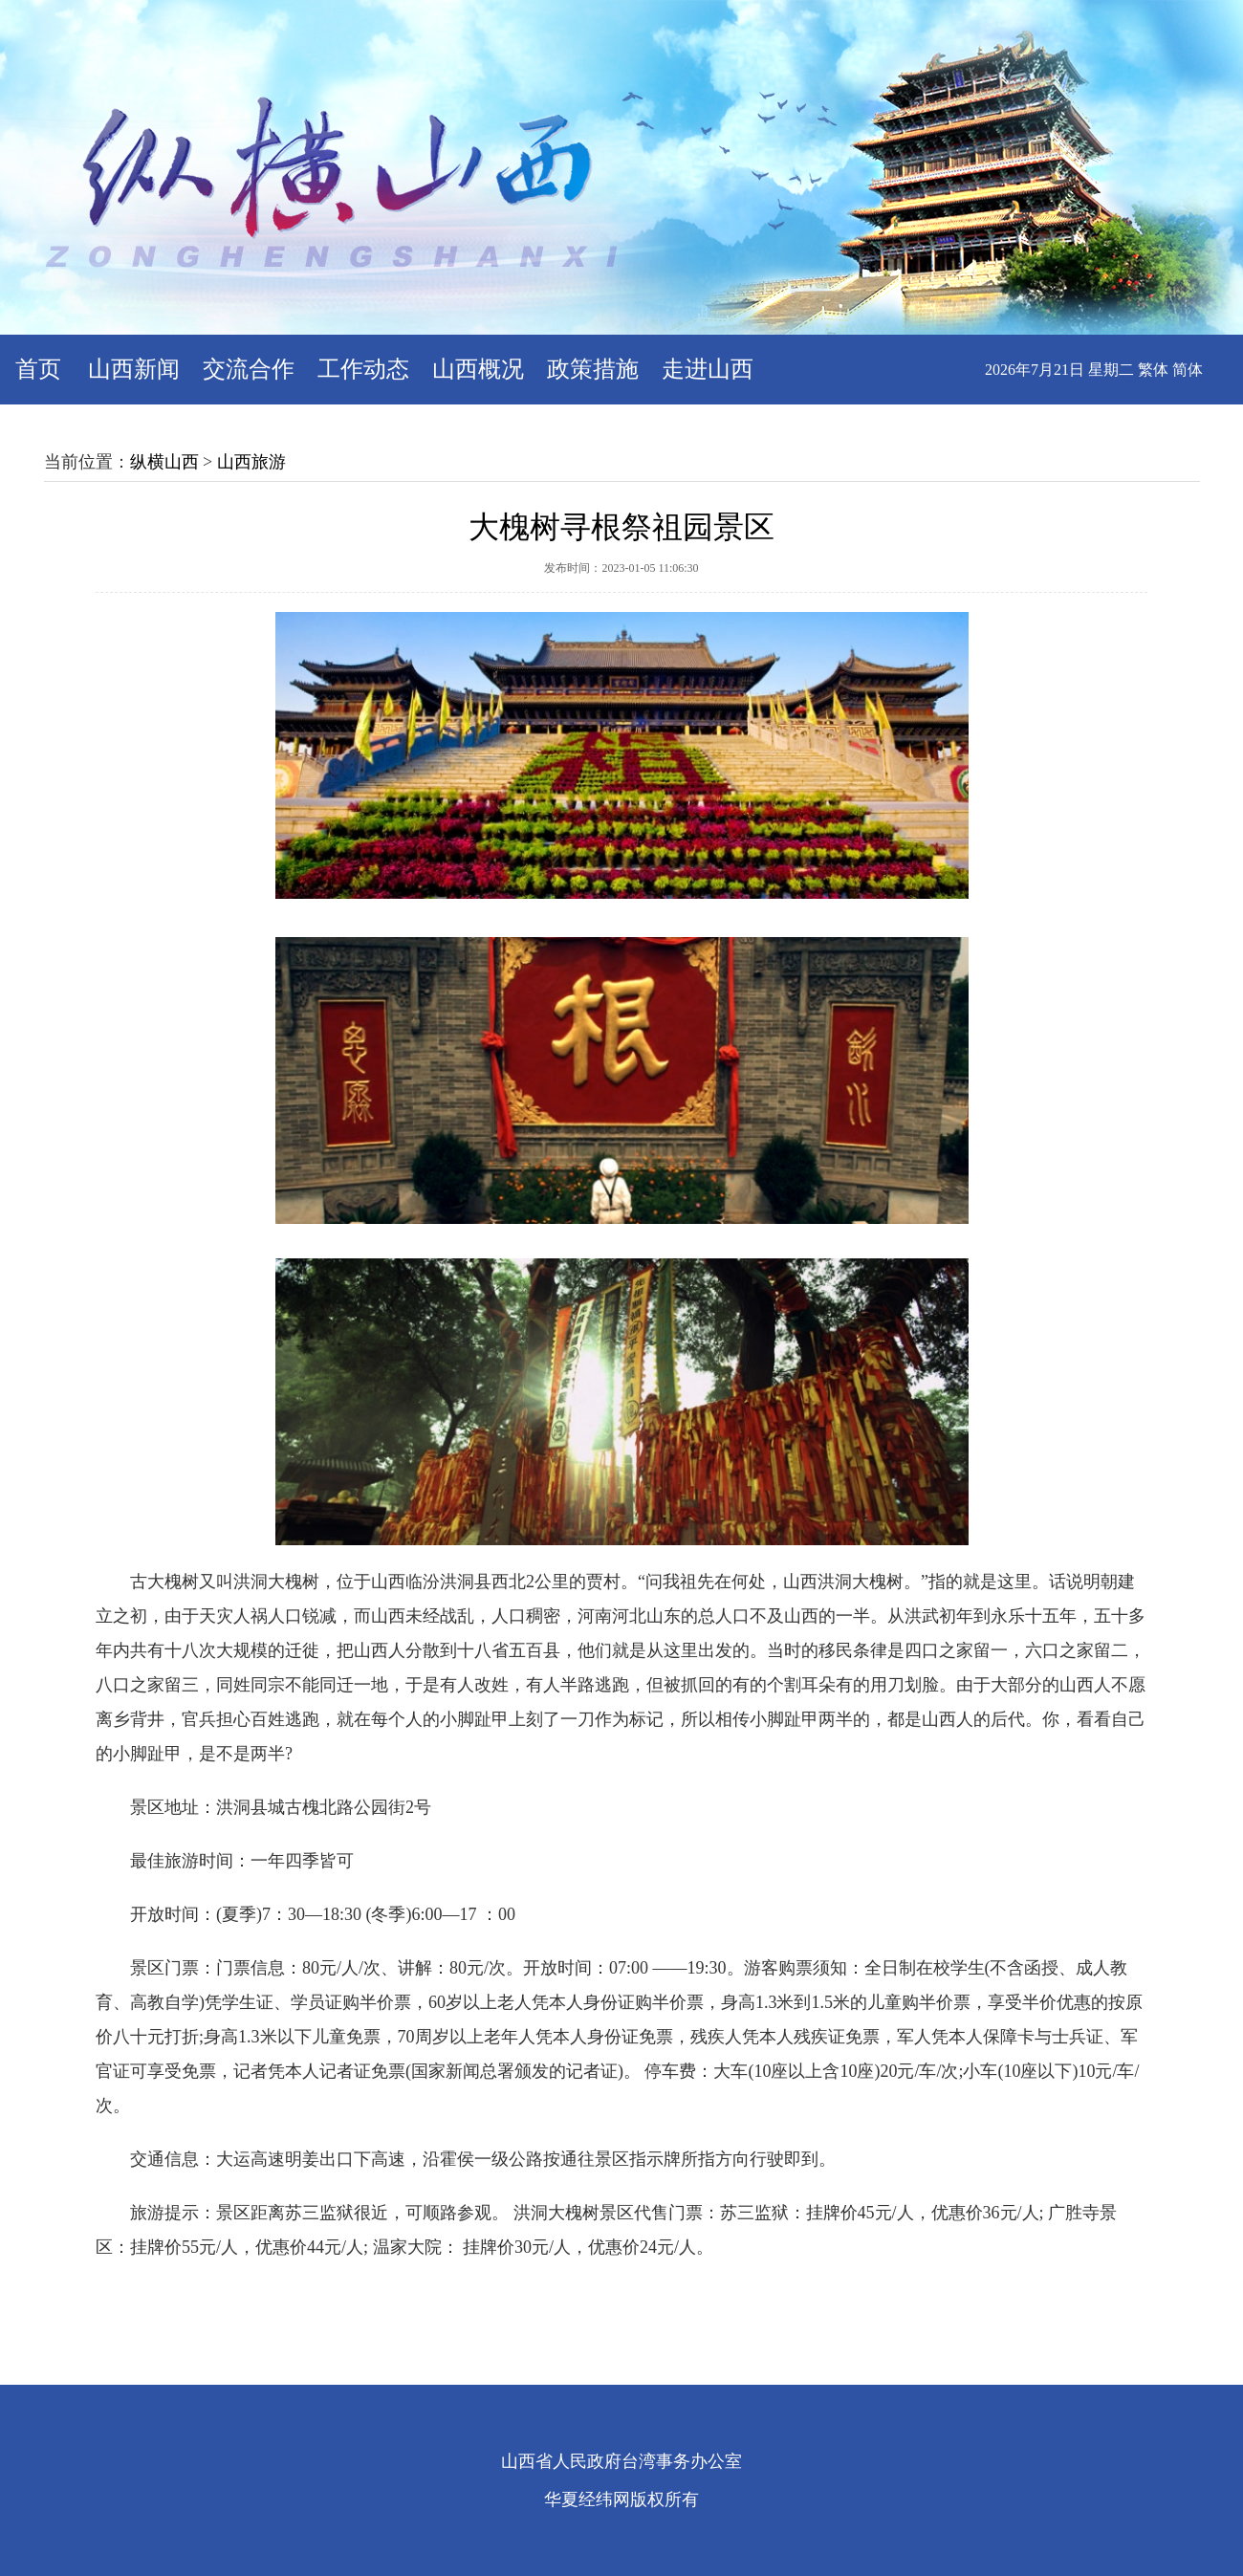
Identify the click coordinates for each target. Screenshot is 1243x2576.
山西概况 (478, 369)
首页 (38, 369)
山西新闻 (134, 369)
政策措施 (593, 369)
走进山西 (707, 369)
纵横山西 (164, 461)
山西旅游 (251, 461)
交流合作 (248, 369)
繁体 (1153, 369)
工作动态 (363, 369)
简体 (1187, 369)
